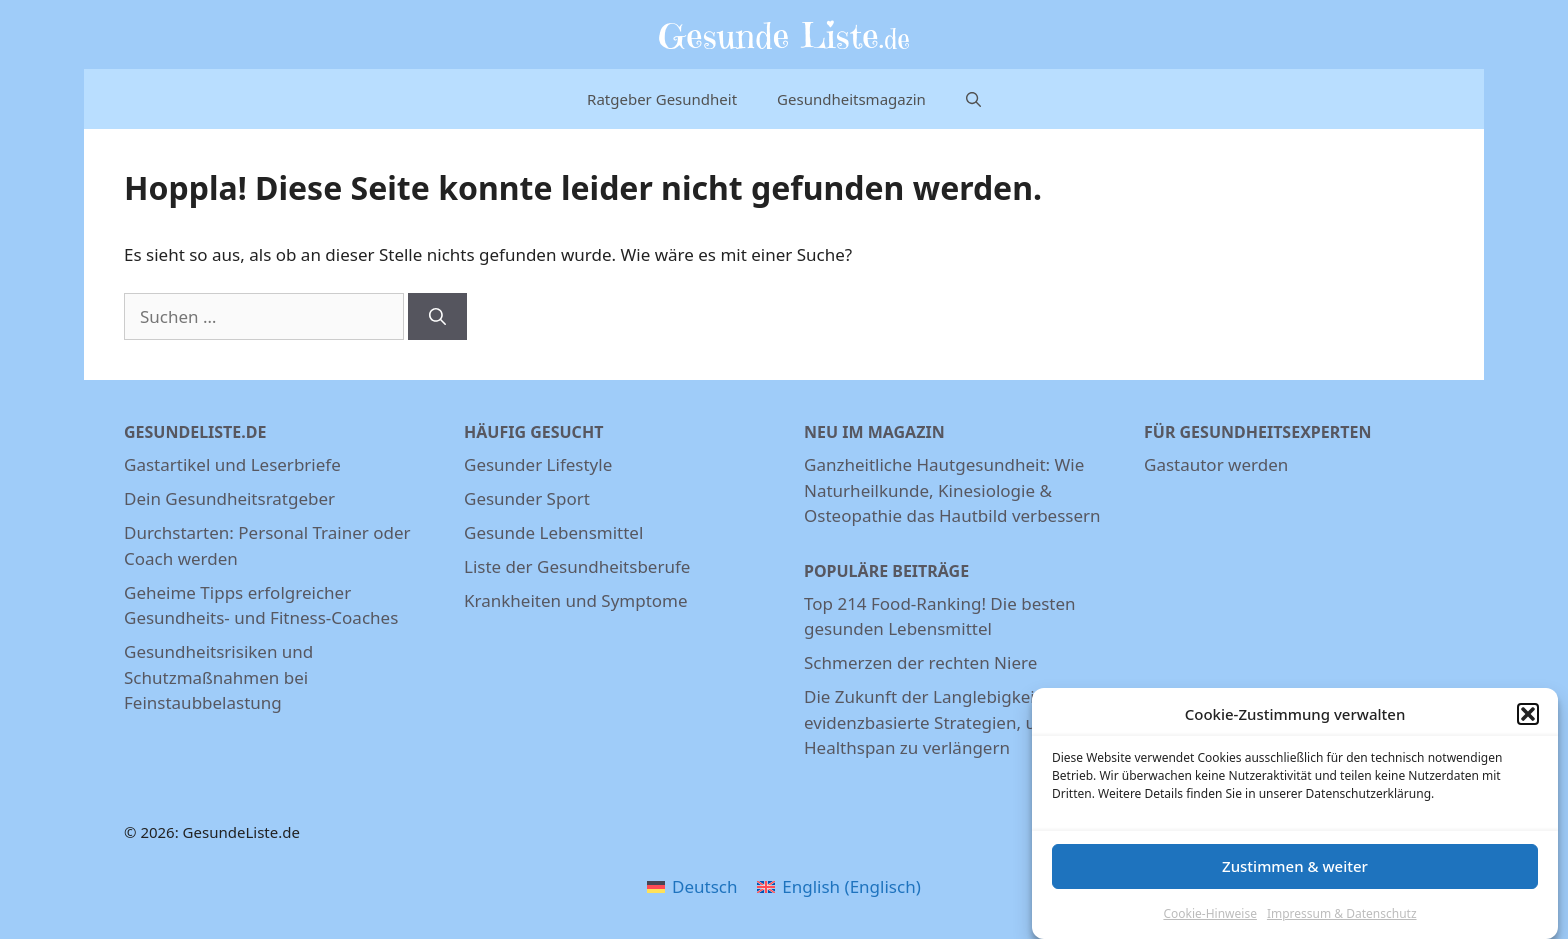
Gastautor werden (1216, 464)
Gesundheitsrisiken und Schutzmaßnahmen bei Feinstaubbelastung (218, 677)
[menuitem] (692, 886)
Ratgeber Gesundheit (662, 99)
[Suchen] (437, 317)
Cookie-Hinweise (1209, 917)
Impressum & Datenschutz (1342, 917)
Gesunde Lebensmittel (553, 532)
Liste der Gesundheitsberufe (577, 566)
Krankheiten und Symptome (576, 600)
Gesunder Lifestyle (538, 464)
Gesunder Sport (527, 498)
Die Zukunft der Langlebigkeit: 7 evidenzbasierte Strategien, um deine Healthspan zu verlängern (952, 722)
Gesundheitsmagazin (851, 99)
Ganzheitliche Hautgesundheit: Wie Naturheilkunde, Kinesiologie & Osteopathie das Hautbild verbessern (952, 490)
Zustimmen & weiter (1295, 871)
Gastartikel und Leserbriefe (232, 464)
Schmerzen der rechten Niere (920, 662)
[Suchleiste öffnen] (973, 99)
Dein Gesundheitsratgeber (229, 498)
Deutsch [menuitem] (704, 886)
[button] (1528, 719)
